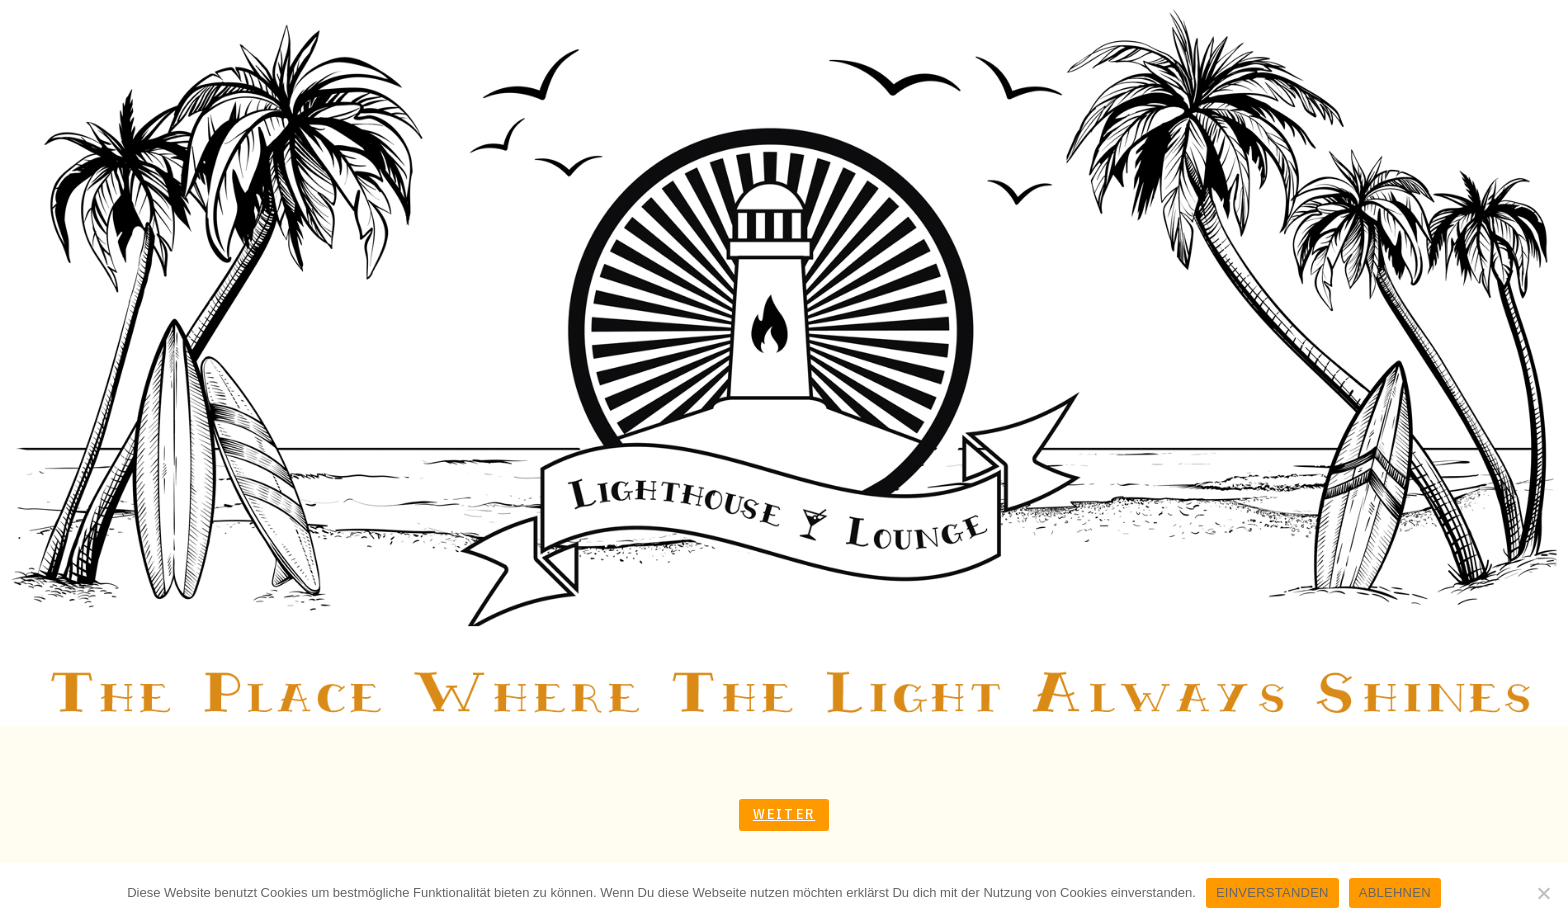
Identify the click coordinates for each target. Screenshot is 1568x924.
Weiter (784, 814)
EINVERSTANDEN (1272, 892)
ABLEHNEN (1395, 892)
